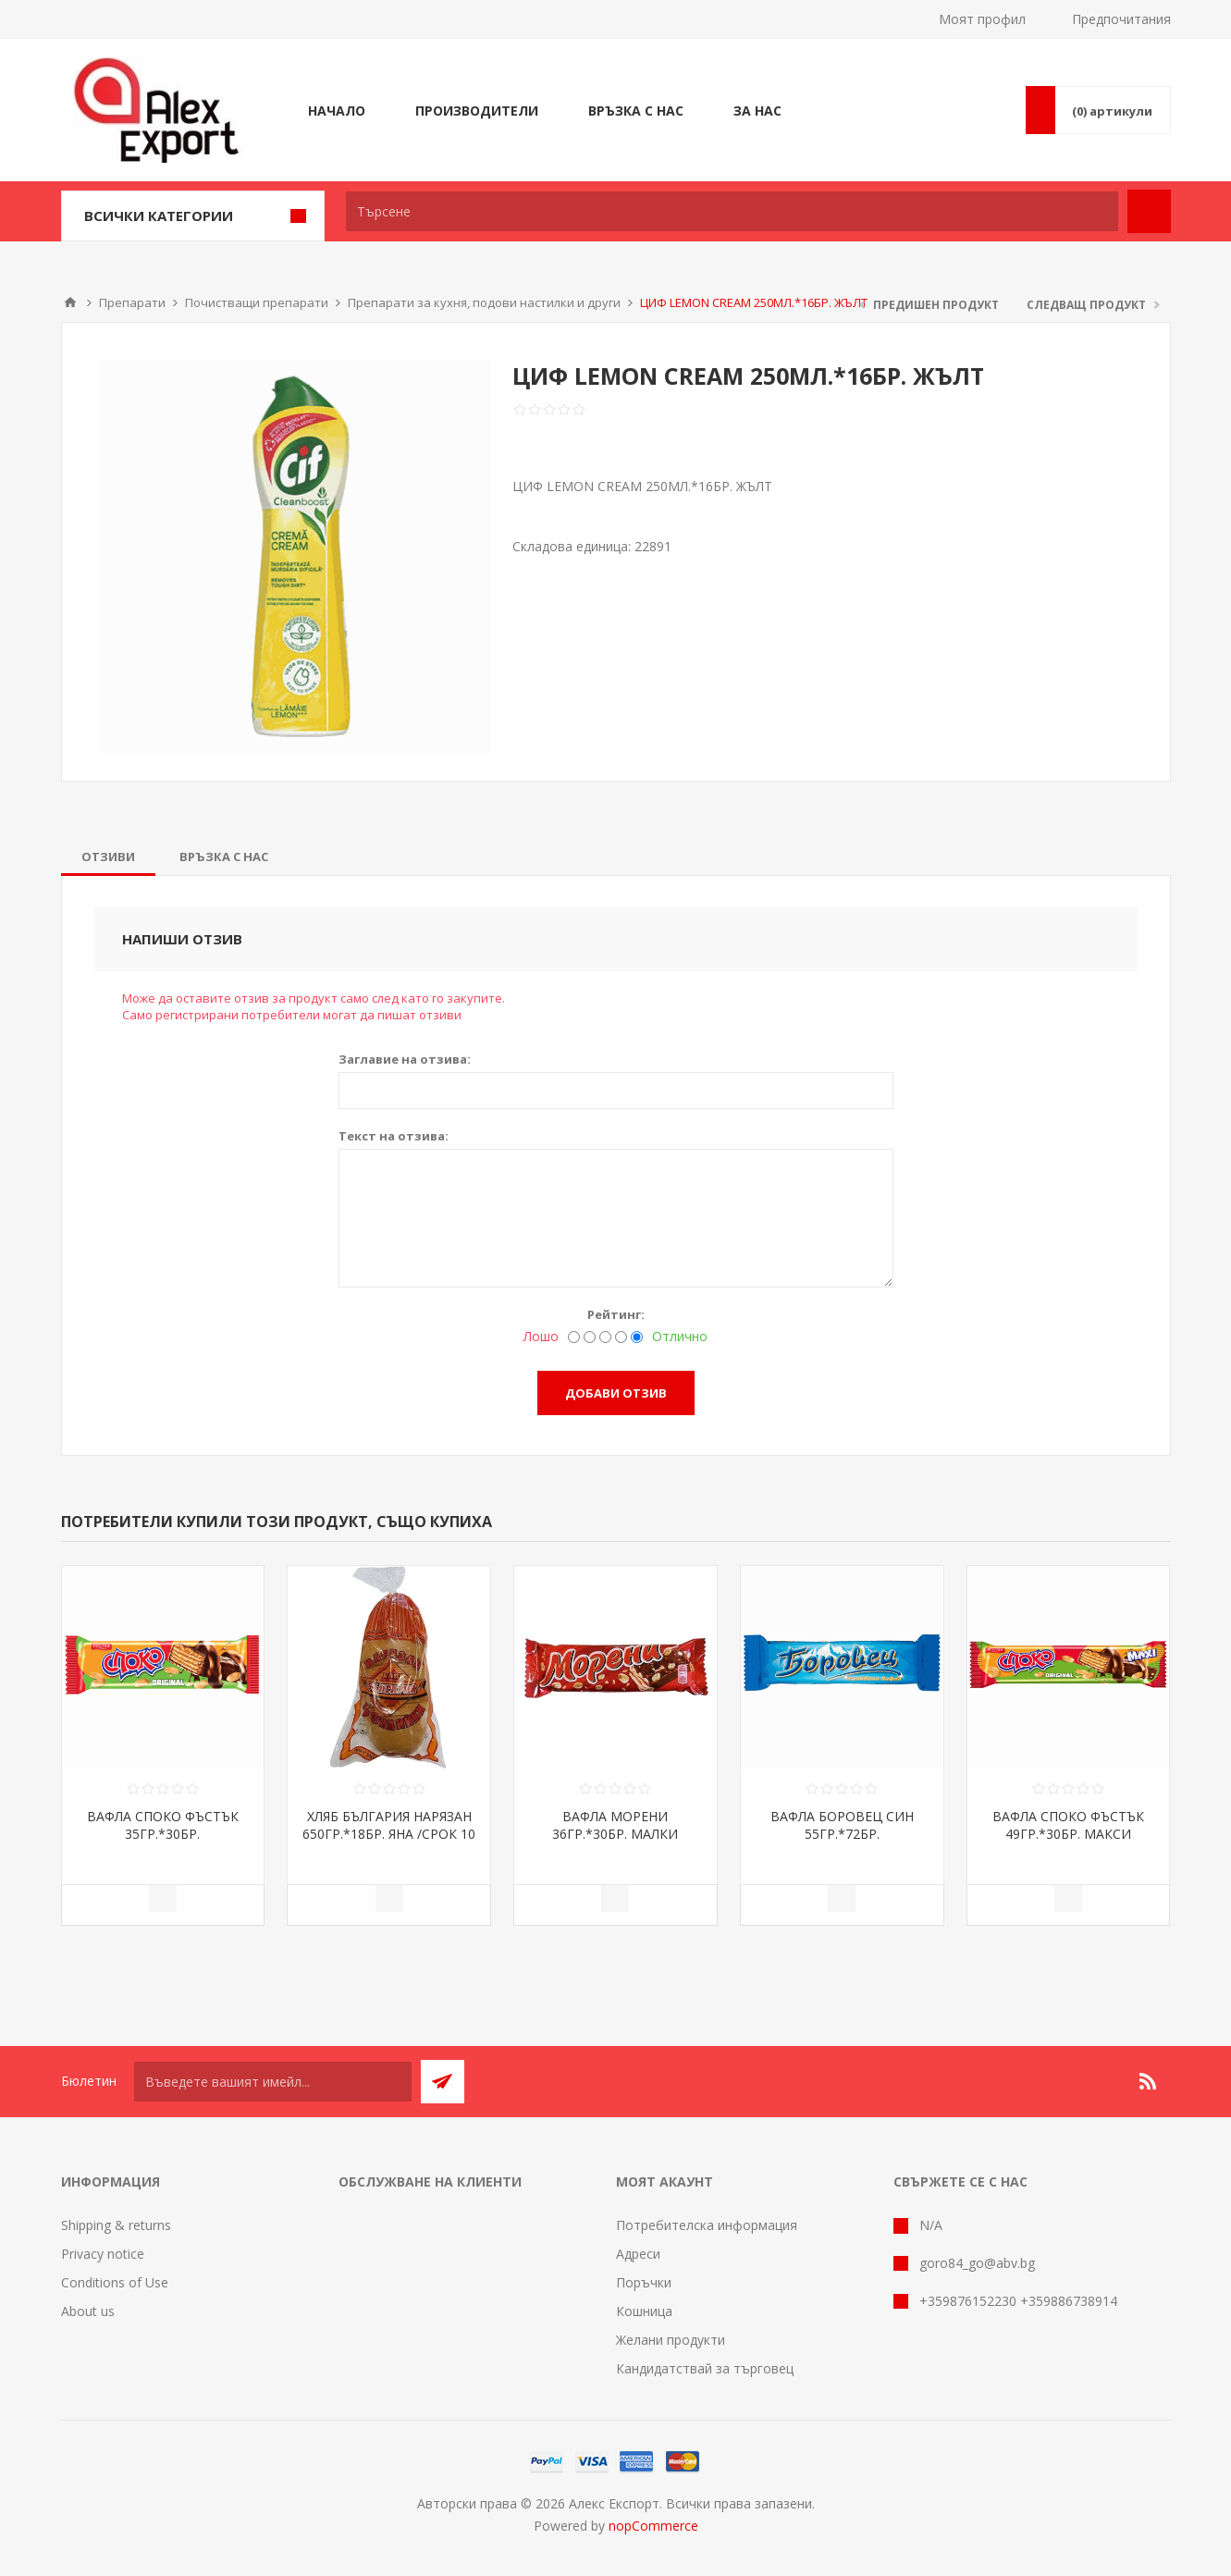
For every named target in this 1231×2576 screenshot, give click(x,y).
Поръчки (643, 2282)
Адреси (638, 2253)
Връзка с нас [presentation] (223, 856)
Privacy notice (102, 2253)
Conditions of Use (114, 2282)
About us (88, 2311)
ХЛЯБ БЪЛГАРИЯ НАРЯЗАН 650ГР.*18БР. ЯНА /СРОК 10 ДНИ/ (388, 1833)
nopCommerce (653, 2525)
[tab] (108, 856)
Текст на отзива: (394, 1136)
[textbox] (732, 211)
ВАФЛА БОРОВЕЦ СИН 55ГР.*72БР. (842, 1825)
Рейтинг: (616, 1314)
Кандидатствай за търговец (705, 2368)
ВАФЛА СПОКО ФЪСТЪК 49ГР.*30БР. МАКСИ (1068, 1825)
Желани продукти (670, 2339)
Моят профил (982, 19)
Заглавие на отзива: (405, 1059)
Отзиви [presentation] (108, 856)
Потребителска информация (706, 2225)
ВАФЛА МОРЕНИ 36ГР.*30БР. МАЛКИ (615, 1825)
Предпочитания (1121, 19)
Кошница (644, 2311)
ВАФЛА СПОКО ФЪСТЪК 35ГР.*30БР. (163, 1825)
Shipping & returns (116, 2225)
